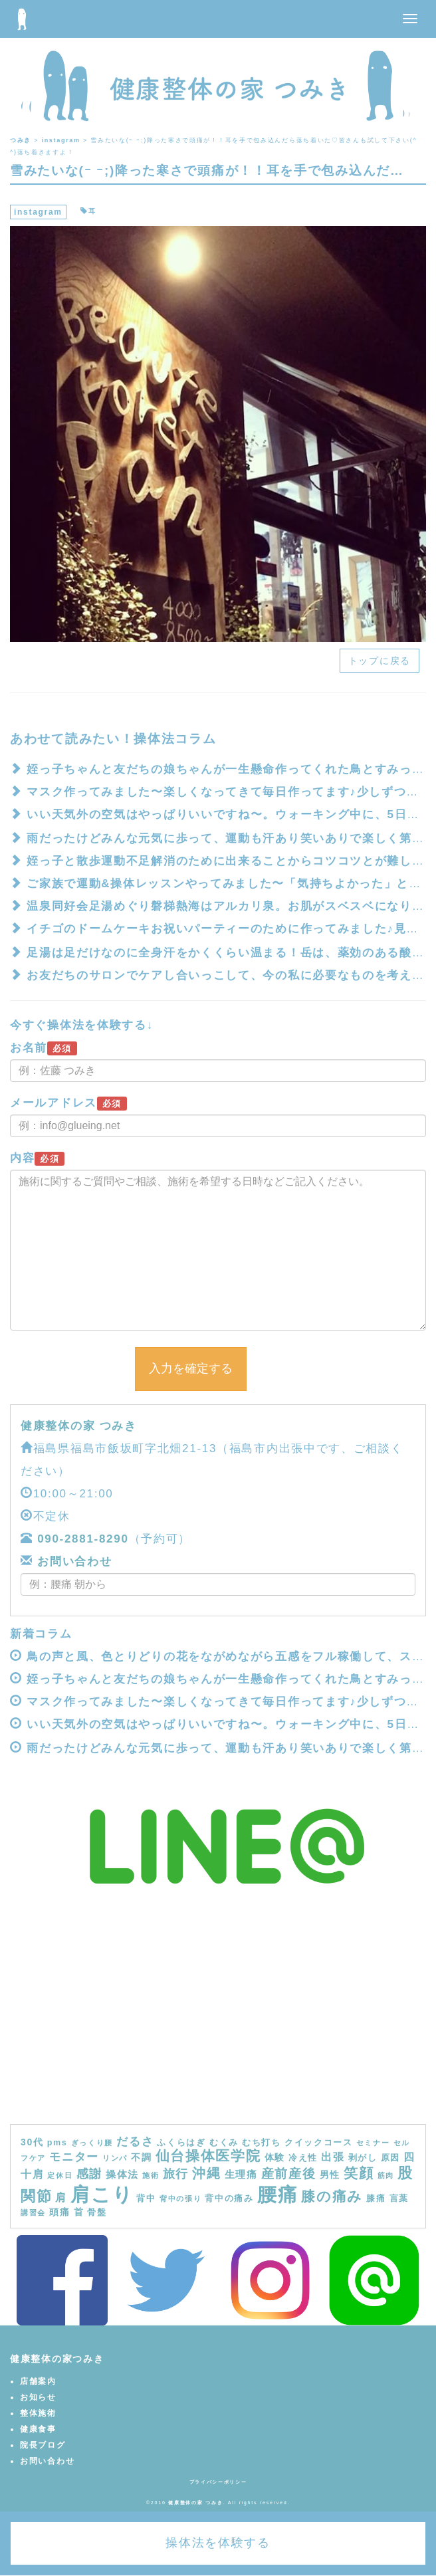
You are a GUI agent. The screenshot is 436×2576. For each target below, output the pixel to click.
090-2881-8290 (82, 1539)
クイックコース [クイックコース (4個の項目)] (318, 2142)
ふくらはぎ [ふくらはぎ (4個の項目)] (181, 2142)
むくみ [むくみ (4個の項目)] (224, 2142)
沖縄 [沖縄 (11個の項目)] (206, 2173)
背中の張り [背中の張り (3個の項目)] (181, 2198)
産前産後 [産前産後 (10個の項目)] (288, 2174)
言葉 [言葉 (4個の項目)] (399, 2198)
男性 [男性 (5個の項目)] (330, 2174)
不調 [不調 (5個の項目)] (141, 2157)
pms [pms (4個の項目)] (57, 2142)
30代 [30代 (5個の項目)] (32, 2142)
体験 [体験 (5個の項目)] (275, 2157)
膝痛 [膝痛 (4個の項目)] (375, 2198)
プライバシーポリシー (218, 2482)
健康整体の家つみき (57, 2358)
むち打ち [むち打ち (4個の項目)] (261, 2142)
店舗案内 (38, 2381)
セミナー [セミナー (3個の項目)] (373, 2143)
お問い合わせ (72, 1561)
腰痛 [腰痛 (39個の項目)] (277, 2194)
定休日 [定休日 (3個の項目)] (59, 2175)
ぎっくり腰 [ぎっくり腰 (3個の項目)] (92, 2143)
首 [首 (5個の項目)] (79, 2211)
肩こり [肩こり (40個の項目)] (101, 2194)
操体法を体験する (218, 2542)
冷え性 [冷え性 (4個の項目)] (303, 2158)
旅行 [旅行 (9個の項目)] (176, 2174)
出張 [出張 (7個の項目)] (332, 2157)
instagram (38, 212)
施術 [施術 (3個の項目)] (150, 2175)
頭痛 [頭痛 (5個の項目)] (59, 2211)
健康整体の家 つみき (79, 1426)
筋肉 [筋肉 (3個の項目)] (386, 2175)
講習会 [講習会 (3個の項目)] (33, 2212)
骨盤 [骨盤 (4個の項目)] (96, 2212)
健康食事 (38, 2429)
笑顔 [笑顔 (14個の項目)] (359, 2173)
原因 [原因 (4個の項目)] (390, 2158)
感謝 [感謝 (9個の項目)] (89, 2174)
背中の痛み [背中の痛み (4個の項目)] (229, 2198)
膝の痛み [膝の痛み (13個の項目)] (332, 2196)
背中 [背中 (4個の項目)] (146, 2198)
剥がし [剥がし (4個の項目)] (363, 2158)
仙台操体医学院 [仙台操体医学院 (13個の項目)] (208, 2155)
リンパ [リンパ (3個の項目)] (115, 2158)
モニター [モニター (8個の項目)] (74, 2156)
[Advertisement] (218, 2024)
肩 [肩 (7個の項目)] (61, 2197)
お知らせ (38, 2397)
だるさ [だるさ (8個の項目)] (135, 2141)
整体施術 (38, 2413)
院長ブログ (43, 2445)
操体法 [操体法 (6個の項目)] (122, 2174)
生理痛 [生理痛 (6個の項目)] (241, 2174)
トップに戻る (379, 660)
